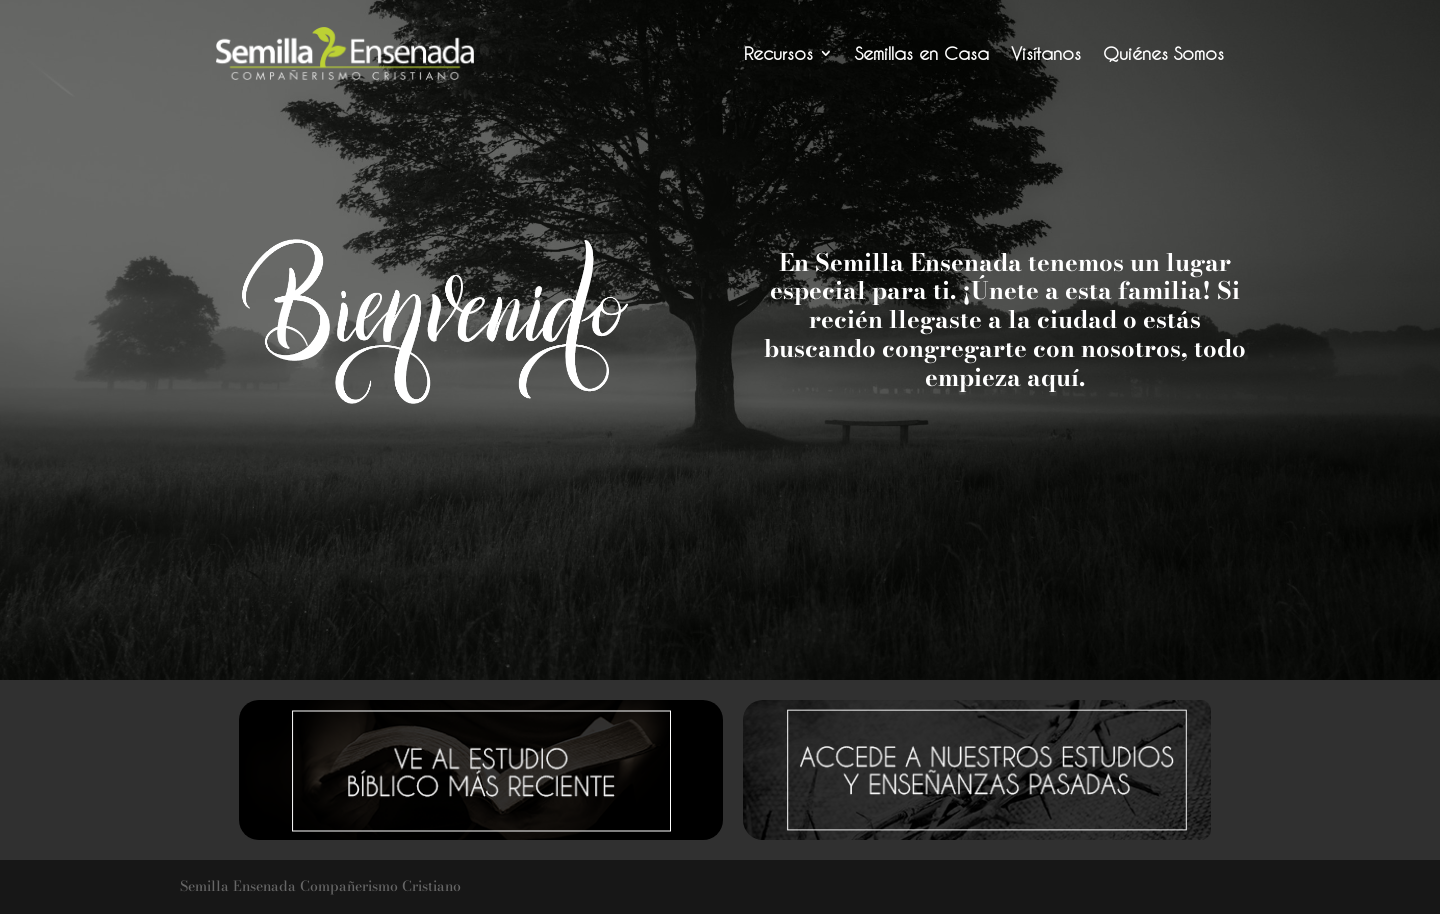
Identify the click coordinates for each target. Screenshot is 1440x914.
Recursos (778, 53)
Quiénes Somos (1163, 53)
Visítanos (1046, 53)
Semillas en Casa (922, 53)
